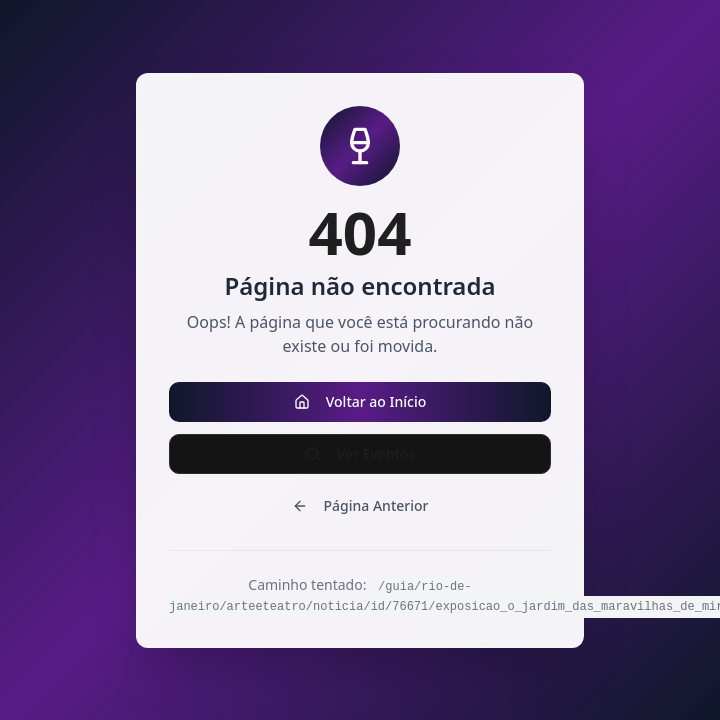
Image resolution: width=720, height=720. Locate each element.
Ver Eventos (360, 453)
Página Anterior (360, 505)
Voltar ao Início (360, 401)
